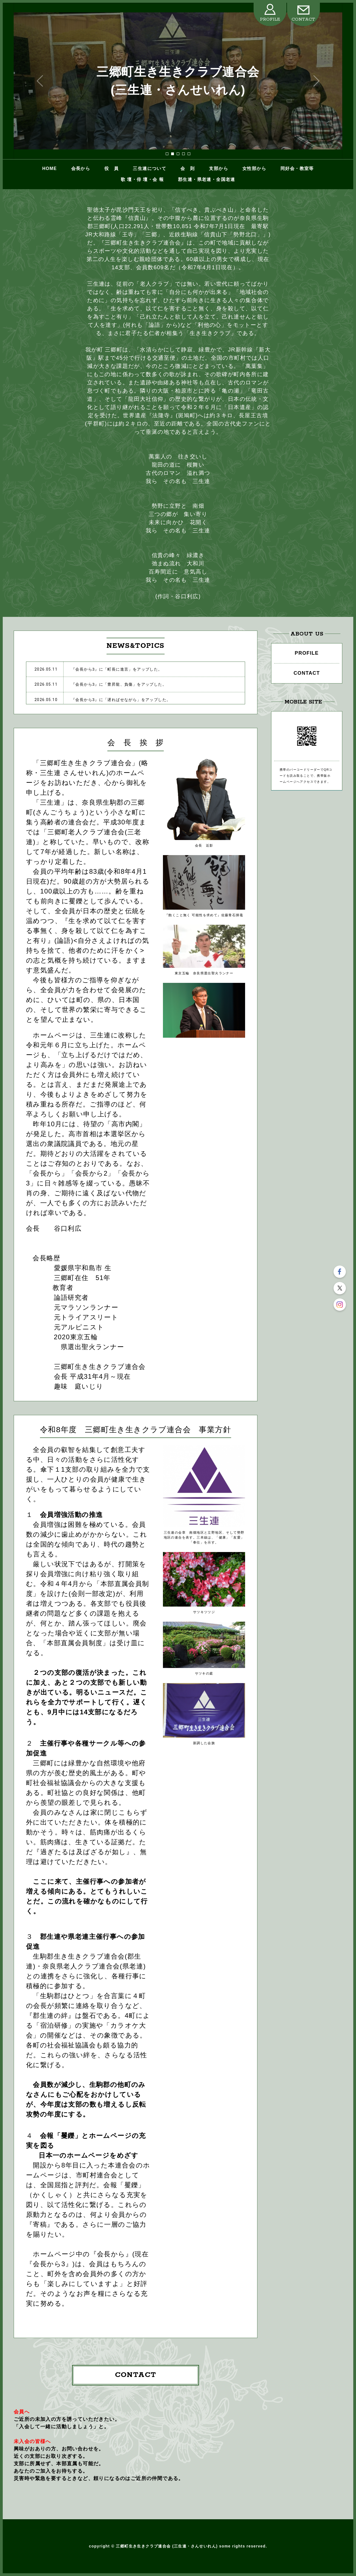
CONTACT (303, 19)
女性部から (254, 168)
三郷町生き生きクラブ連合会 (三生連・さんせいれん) (177, 81)
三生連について (149, 168)
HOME (49, 168)
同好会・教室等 (297, 168)
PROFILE (270, 19)
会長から (80, 168)
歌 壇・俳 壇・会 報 (142, 179)
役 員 (111, 168)
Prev (40, 81)
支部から (218, 168)
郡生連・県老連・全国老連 (206, 179)
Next (316, 81)
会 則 (187, 168)
